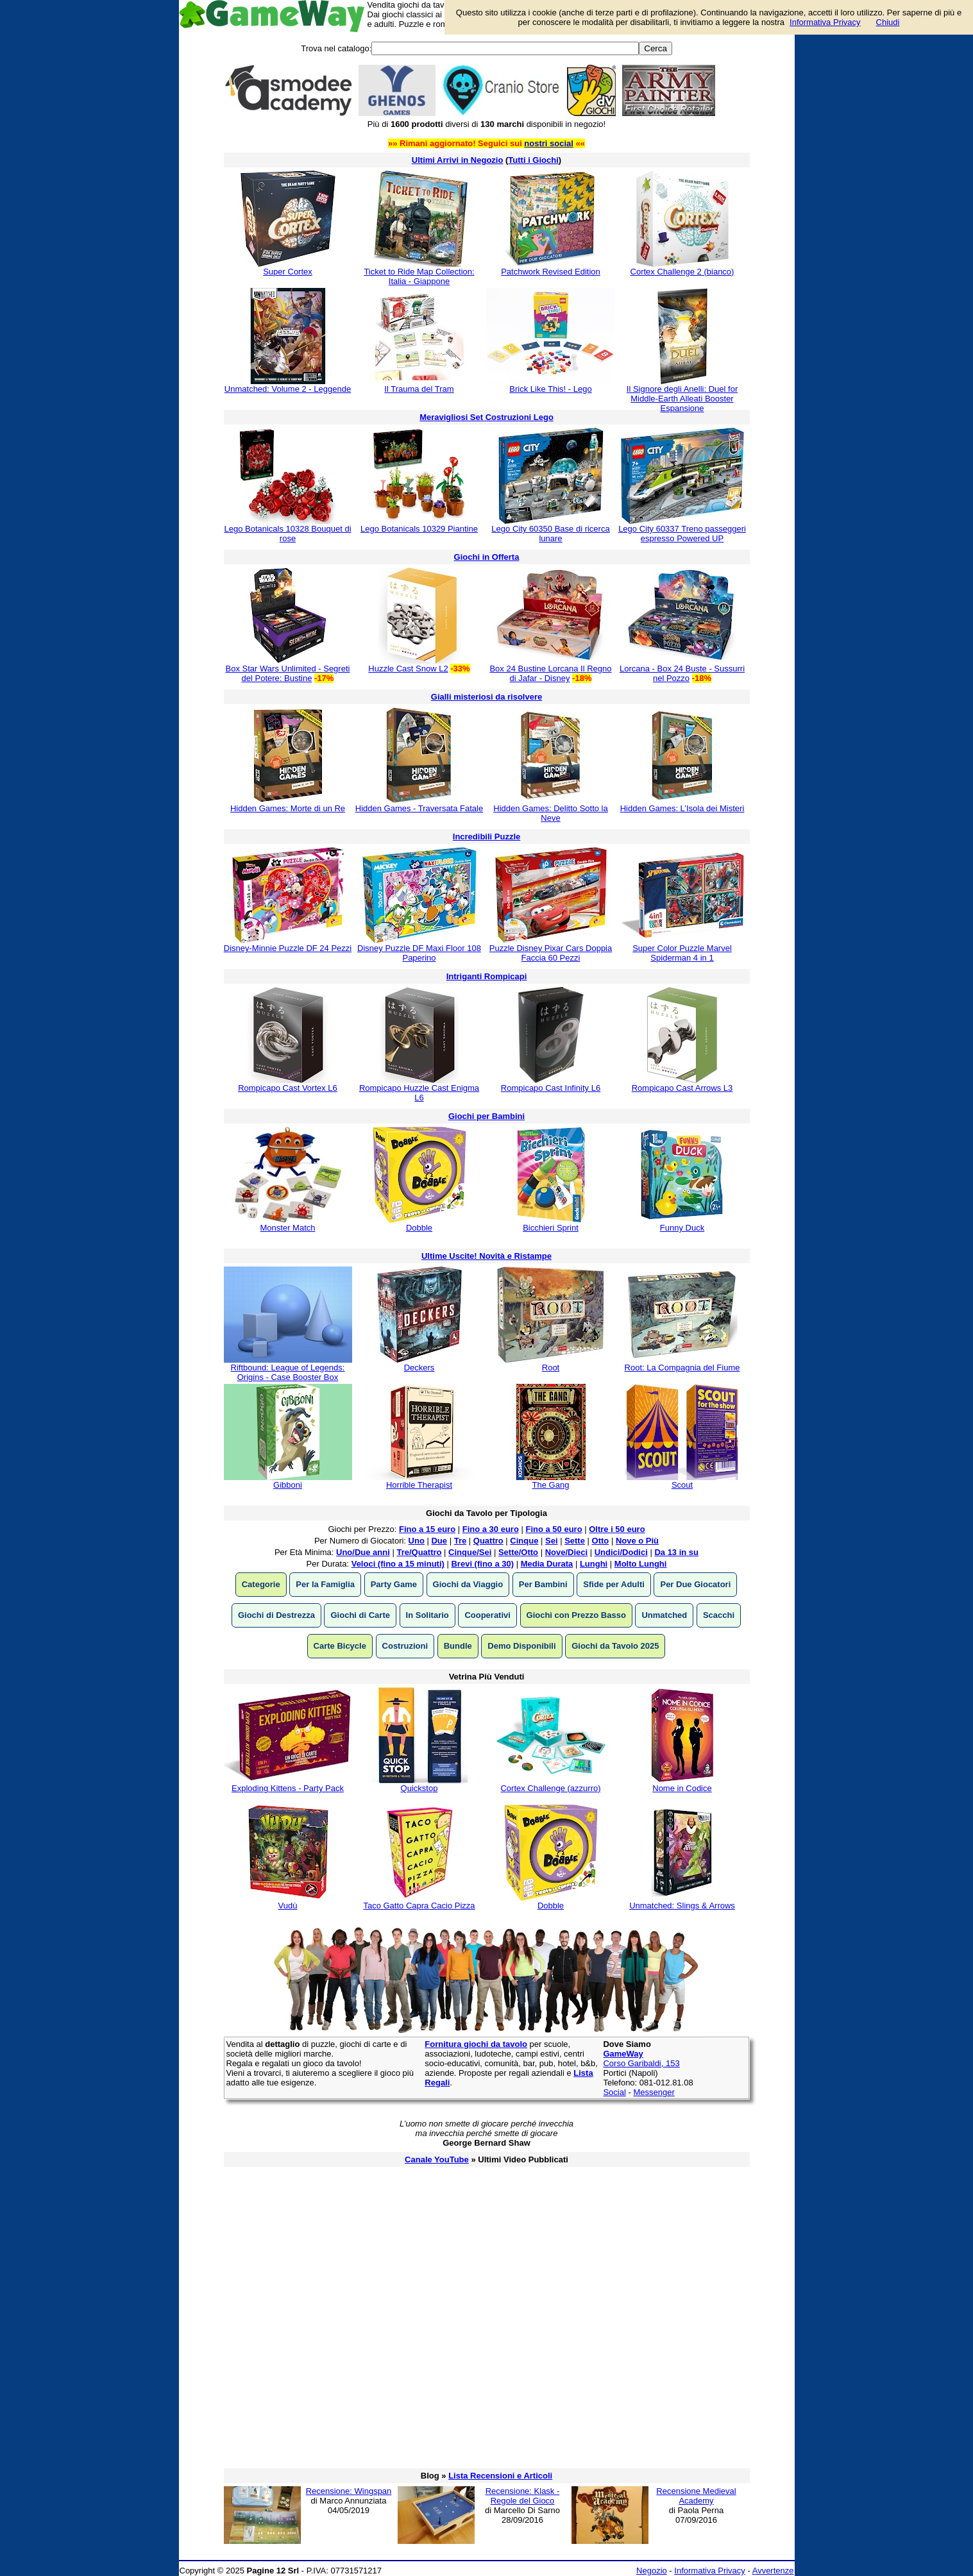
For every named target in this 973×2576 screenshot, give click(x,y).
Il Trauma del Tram (418, 389)
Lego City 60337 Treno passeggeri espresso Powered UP (682, 533)
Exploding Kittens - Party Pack (288, 1788)
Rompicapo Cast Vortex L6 (287, 1088)
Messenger (653, 2092)
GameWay (623, 2053)
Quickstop (419, 1788)
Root (550, 1367)
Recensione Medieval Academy (696, 2495)
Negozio (651, 2570)
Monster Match (288, 1228)
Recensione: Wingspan (349, 2491)
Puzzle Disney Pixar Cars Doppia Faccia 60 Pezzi (550, 953)
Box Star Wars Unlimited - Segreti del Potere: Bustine (288, 673)
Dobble (419, 1228)
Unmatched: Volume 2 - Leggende (287, 389)
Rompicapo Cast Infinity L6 (550, 1088)
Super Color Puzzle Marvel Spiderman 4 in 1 (682, 953)
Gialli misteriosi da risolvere (486, 697)
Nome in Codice (682, 1788)
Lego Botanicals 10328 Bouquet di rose (287, 533)
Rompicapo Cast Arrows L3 (682, 1088)
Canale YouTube (437, 2159)
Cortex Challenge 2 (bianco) (682, 271)
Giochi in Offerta (487, 557)
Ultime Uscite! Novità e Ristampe (486, 1256)
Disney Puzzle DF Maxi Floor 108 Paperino (419, 953)
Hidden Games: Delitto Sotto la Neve (550, 813)
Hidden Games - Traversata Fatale (419, 808)
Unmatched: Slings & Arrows (682, 1905)
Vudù (288, 1905)
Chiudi (888, 22)
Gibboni (287, 1485)
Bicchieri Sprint (551, 1228)
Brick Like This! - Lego (550, 389)
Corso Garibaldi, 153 (641, 2063)
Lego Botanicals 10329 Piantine (419, 529)
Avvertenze (773, 2570)
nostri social (548, 143)
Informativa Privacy (709, 2570)
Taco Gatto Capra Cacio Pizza (419, 1905)
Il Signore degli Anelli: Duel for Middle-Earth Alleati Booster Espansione (682, 398)
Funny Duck (682, 1228)
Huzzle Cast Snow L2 (408, 668)
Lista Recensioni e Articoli (500, 2475)
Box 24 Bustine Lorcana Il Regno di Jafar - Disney (550, 673)
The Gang (551, 1485)
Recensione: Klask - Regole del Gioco (523, 2495)
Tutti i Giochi (533, 160)
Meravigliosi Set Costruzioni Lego (486, 417)
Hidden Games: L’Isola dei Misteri (682, 808)
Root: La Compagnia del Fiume (682, 1367)
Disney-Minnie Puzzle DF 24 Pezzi (287, 948)
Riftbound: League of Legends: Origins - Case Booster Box (288, 1372)
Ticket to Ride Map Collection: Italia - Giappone (419, 276)
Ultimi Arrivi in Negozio (457, 160)
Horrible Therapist (419, 1485)
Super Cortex (287, 271)
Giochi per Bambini (486, 1116)
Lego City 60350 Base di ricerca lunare (550, 533)
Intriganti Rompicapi (486, 976)
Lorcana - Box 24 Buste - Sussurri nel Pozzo (682, 673)
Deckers (419, 1367)
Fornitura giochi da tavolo (476, 2044)
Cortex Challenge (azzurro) (550, 1788)
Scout (682, 1485)
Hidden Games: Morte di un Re (287, 808)
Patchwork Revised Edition (550, 271)
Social (614, 2092)
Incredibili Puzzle (486, 836)
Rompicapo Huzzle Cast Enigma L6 (419, 1092)
